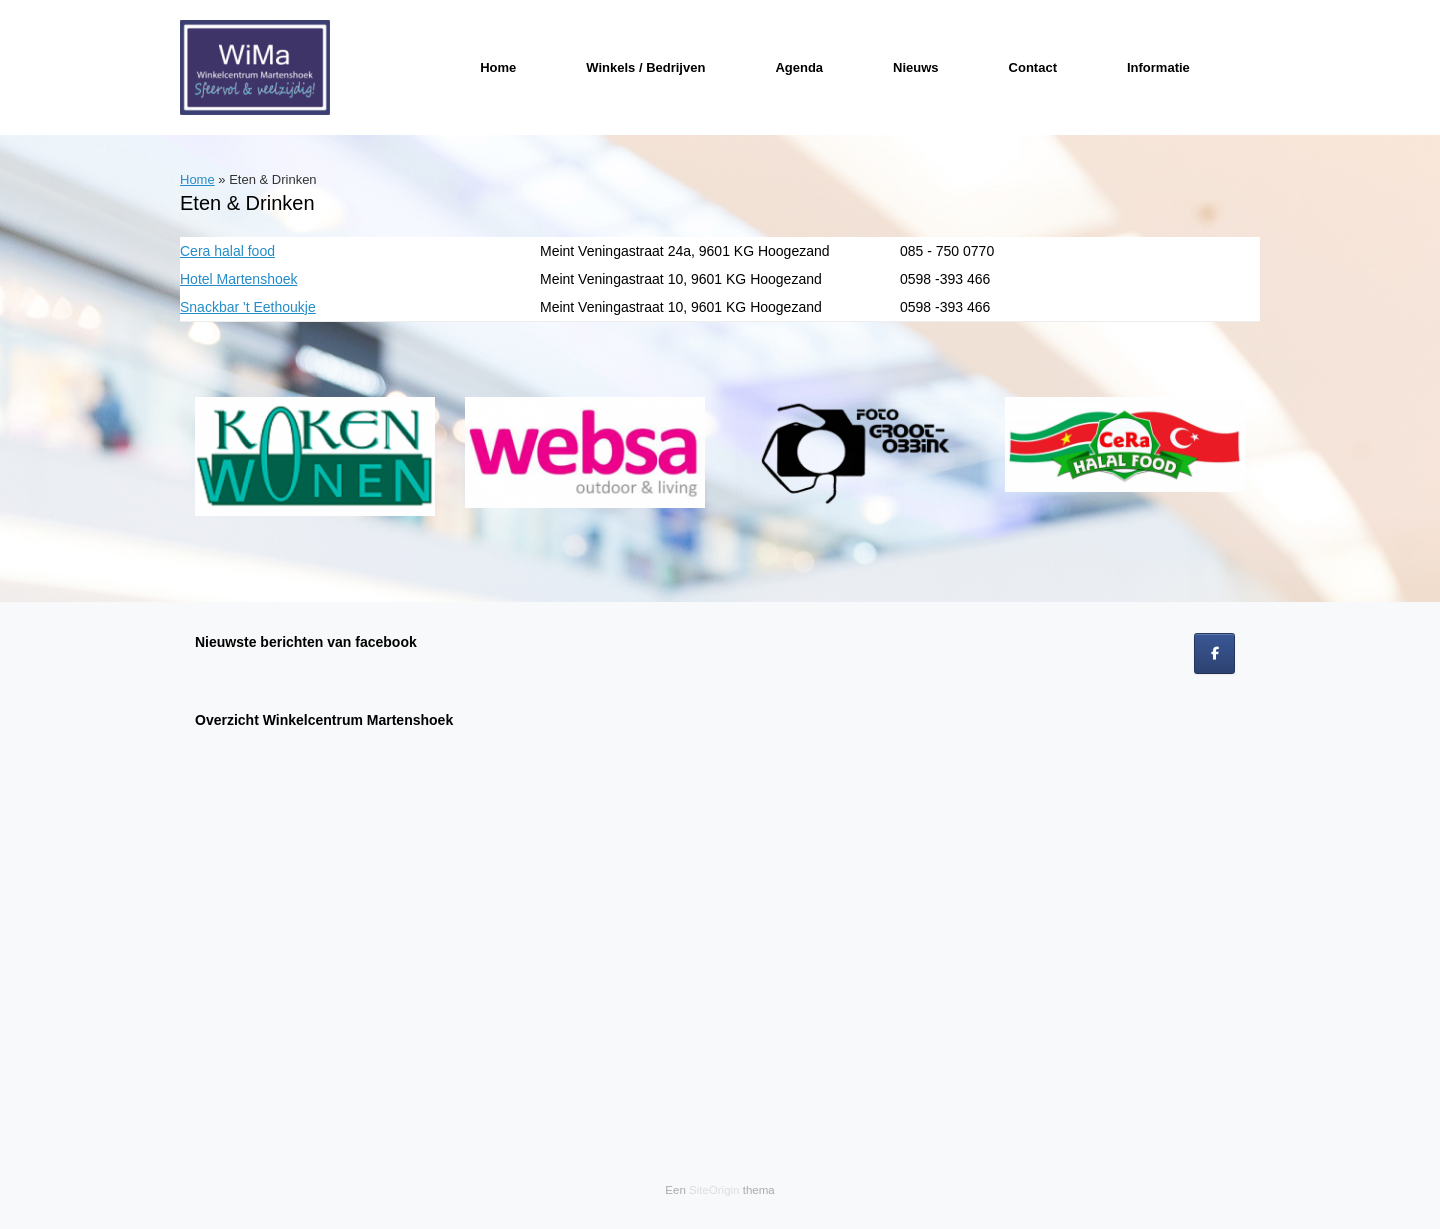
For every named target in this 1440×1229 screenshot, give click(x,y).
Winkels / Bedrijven (645, 67)
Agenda (799, 67)
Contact (1033, 67)
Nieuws (916, 67)
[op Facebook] (1214, 653)
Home (498, 67)
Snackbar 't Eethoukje (248, 307)
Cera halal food (227, 251)
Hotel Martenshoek (239, 279)
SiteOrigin (714, 1190)
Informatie (1158, 67)
